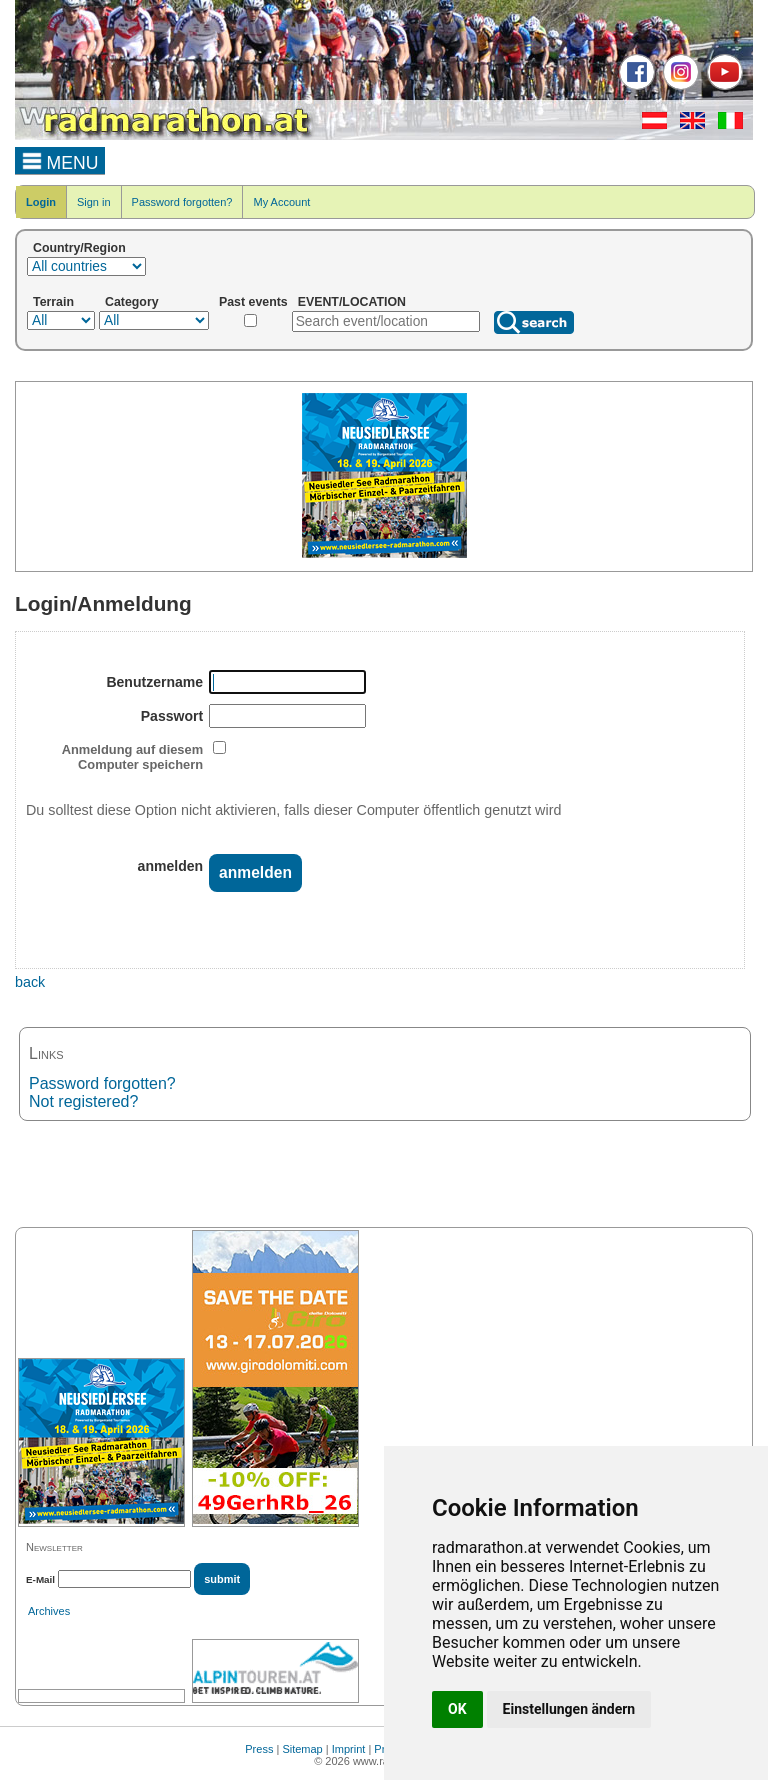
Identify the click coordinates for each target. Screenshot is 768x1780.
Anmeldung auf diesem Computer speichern (132, 757)
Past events (253, 302)
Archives (49, 1611)
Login (41, 202)
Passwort (172, 716)
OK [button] (457, 1709)
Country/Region (79, 248)
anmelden (171, 866)
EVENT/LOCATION (352, 302)
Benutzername (154, 682)
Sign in (94, 202)
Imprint (349, 1749)
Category (132, 302)
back (30, 982)
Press (259, 1749)
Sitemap (302, 1749)
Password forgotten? (182, 202)
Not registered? (83, 1101)
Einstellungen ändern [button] (569, 1709)
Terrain (53, 302)
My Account (281, 202)
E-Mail (40, 1579)
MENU (60, 160)
